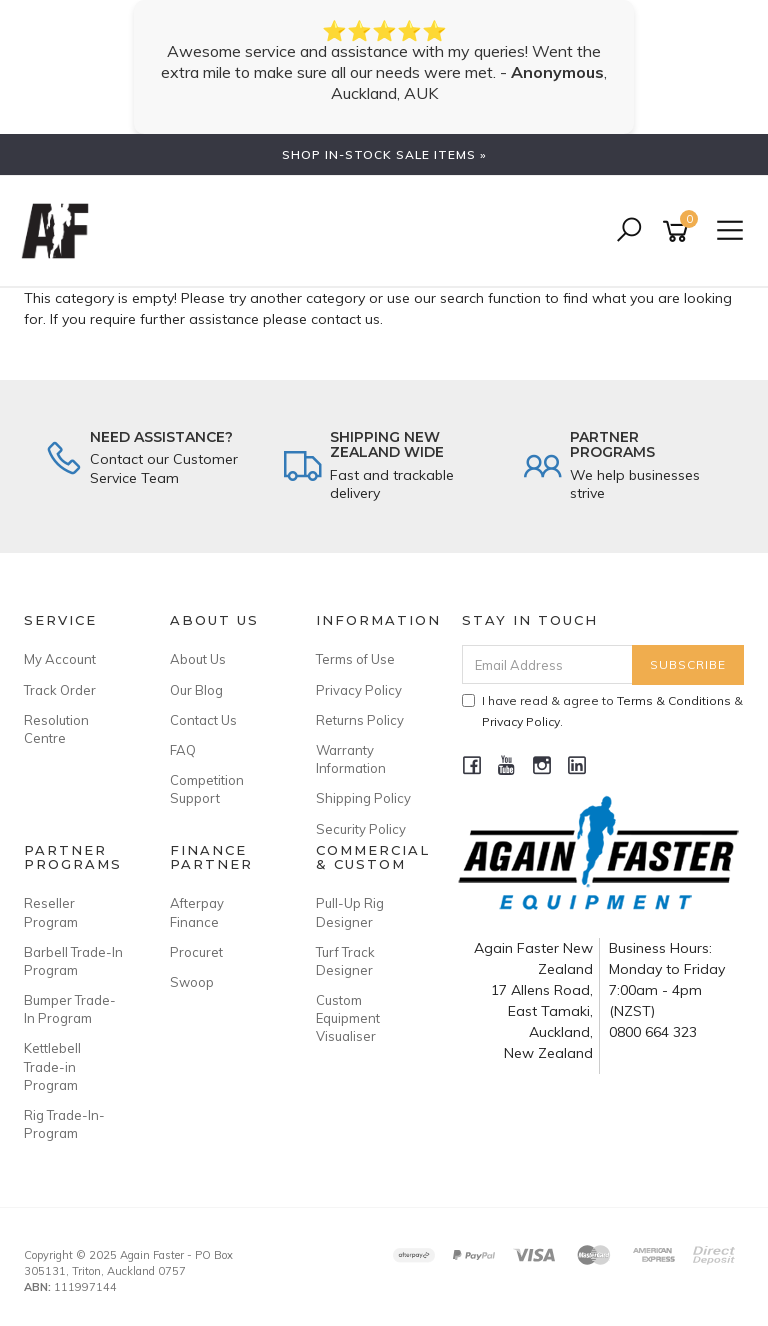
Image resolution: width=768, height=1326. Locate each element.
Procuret (196, 952)
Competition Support (207, 789)
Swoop (192, 982)
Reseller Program (51, 912)
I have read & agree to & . (602, 711)
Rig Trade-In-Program (64, 1124)
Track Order (60, 690)
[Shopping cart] (679, 231)
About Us (198, 659)
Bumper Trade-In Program (70, 1009)
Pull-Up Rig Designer (350, 912)
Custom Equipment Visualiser (348, 1018)
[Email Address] (548, 664)
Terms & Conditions (674, 700)
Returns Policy (360, 720)
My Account (60, 659)
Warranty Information (351, 759)
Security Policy (361, 829)
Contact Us (203, 720)
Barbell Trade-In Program (73, 961)
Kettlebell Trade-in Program (52, 1066)
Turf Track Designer (345, 961)
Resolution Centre (56, 729)
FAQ (183, 750)
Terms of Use (355, 659)
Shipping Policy (363, 798)
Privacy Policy (359, 690)
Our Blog (196, 690)
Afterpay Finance (197, 912)
